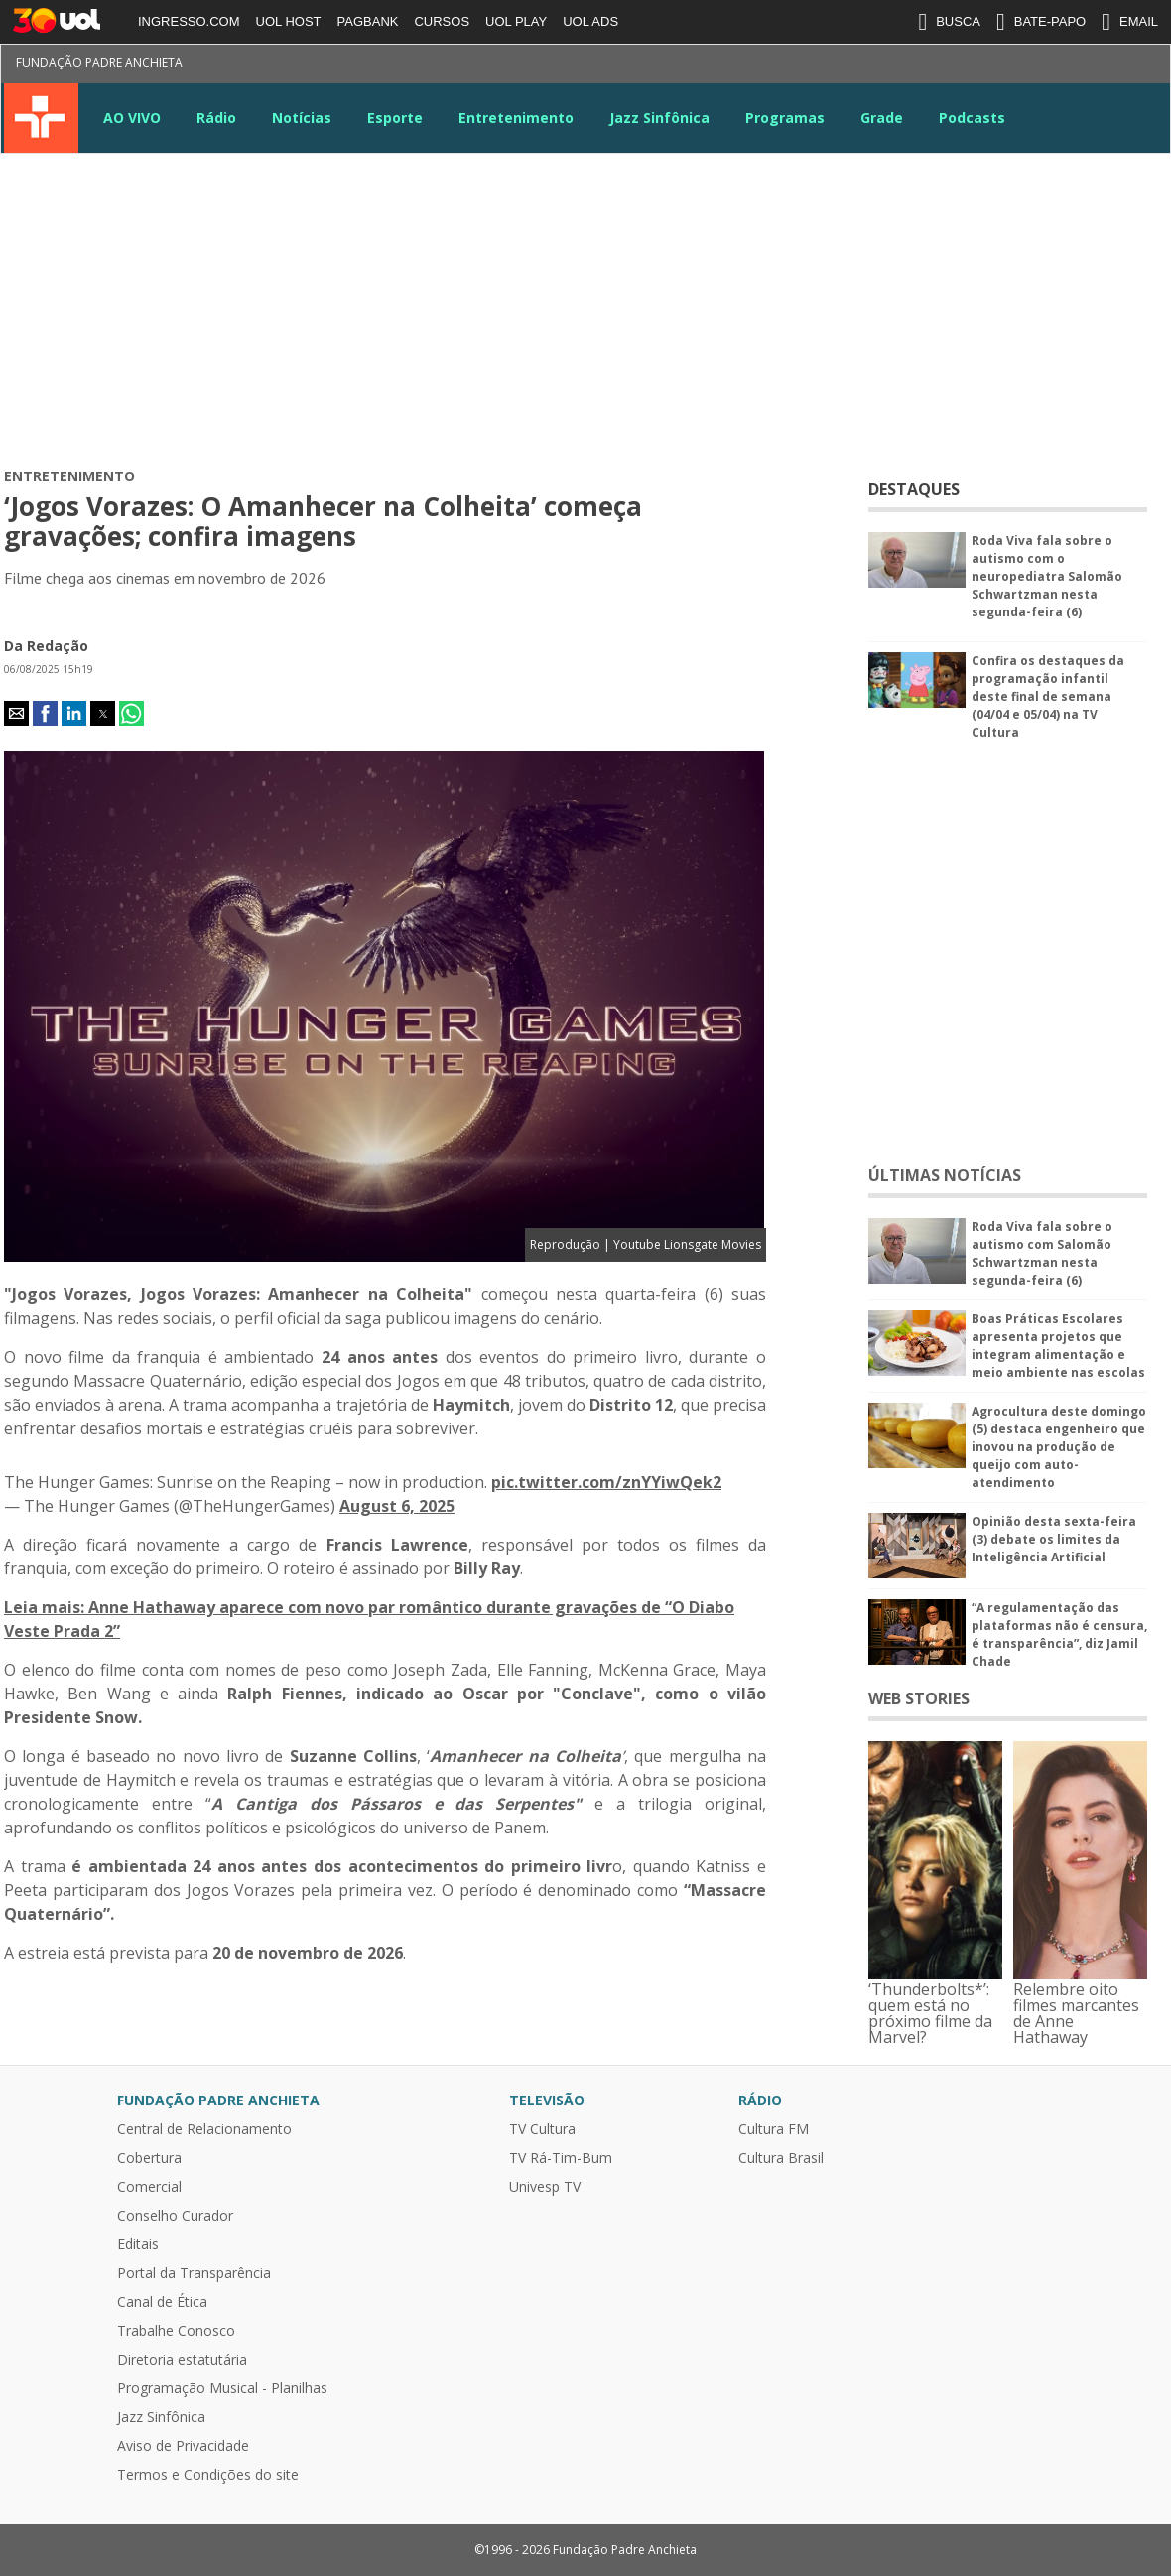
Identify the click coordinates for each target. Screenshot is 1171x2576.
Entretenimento (516, 117)
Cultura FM (773, 2129)
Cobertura (149, 2158)
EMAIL (1130, 22)
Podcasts (972, 117)
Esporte (395, 117)
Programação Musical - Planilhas (222, 2388)
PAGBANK (368, 21)
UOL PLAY (516, 21)
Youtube (1005, 66)
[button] (16, 713)
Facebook (898, 66)
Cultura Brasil (781, 2158)
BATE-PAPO (1041, 22)
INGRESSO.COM (189, 21)
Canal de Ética (162, 2302)
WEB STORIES (919, 1698)
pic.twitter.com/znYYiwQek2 (606, 1482)
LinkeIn (1041, 66)
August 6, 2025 (397, 1506)
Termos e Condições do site (208, 2475)
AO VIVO (132, 117)
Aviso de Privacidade (183, 2446)
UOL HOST (289, 21)
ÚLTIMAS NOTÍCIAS (944, 1175)
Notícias (301, 117)
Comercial (149, 2187)
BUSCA (949, 22)
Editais (138, 2244)
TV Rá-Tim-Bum (560, 2158)
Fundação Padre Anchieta (99, 62)
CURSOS (441, 21)
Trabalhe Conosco (176, 2331)
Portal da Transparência (194, 2273)
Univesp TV (545, 2187)
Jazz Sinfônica (659, 117)
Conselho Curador (175, 2216)
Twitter (934, 66)
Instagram (969, 66)
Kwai (1148, 66)
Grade (881, 117)
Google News (1077, 66)
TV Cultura (41, 118)
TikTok (1112, 66)
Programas (785, 117)
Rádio (216, 117)
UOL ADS (590, 21)
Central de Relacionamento (204, 2129)
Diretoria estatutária (182, 2360)
